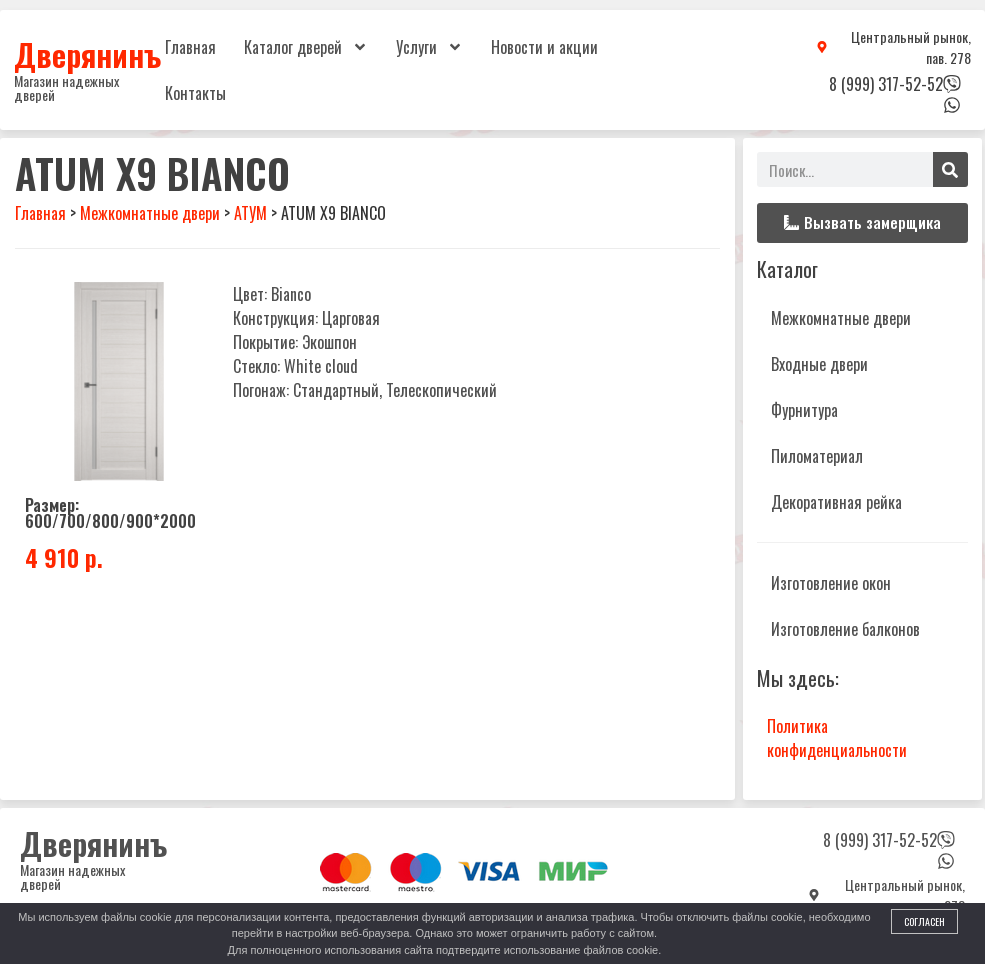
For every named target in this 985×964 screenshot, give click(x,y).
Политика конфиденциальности (837, 738)
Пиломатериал (817, 456)
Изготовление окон (831, 583)
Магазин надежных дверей (66, 87)
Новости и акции (544, 47)
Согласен (924, 921)
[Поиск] (950, 169)
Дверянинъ (87, 54)
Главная (190, 47)
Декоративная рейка (836, 502)
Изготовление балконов (845, 629)
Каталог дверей (306, 47)
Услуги (429, 47)
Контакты (195, 93)
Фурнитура (804, 410)
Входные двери (819, 364)
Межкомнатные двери (841, 318)
